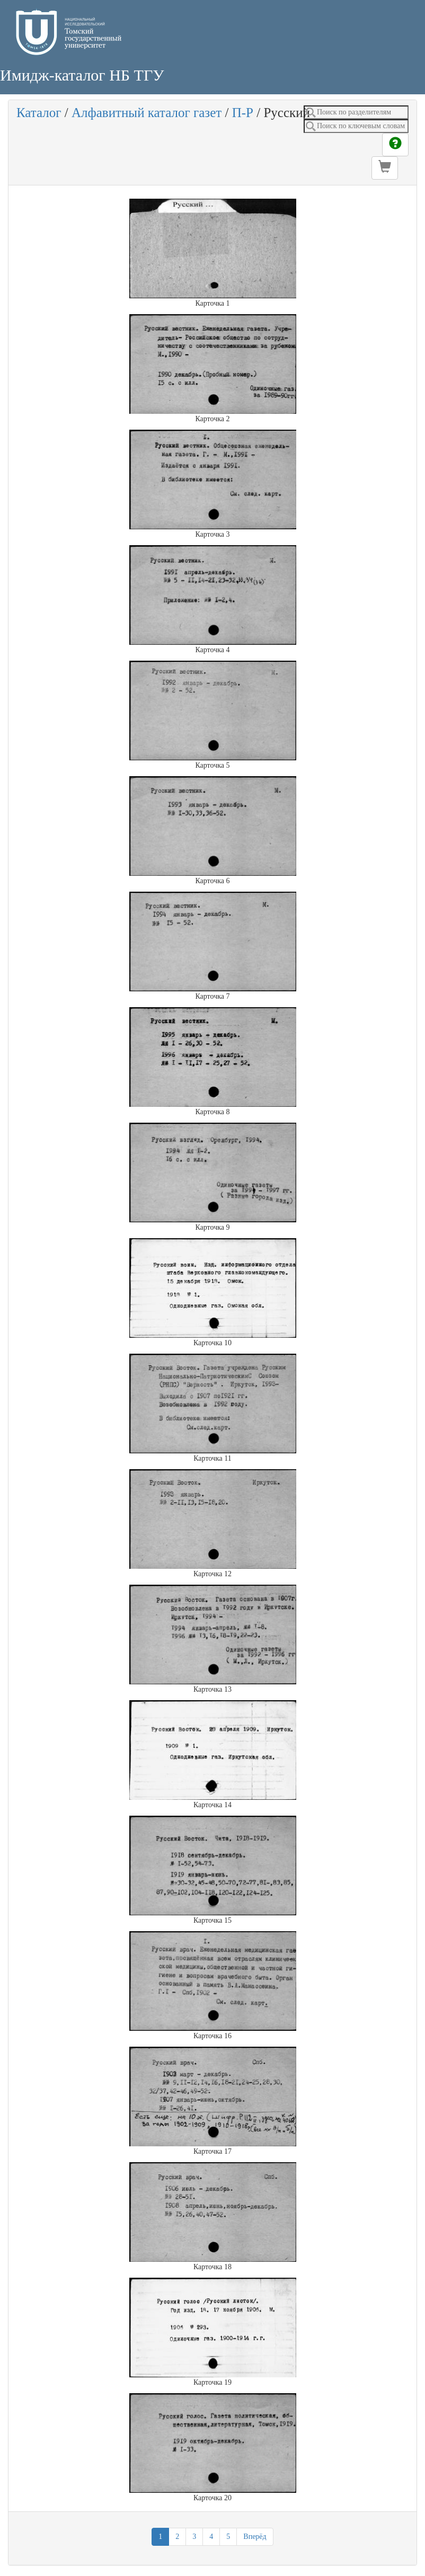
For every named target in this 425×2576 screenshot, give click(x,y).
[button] (384, 168)
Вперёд (254, 2537)
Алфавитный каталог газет (147, 112)
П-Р (242, 112)
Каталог (38, 112)
